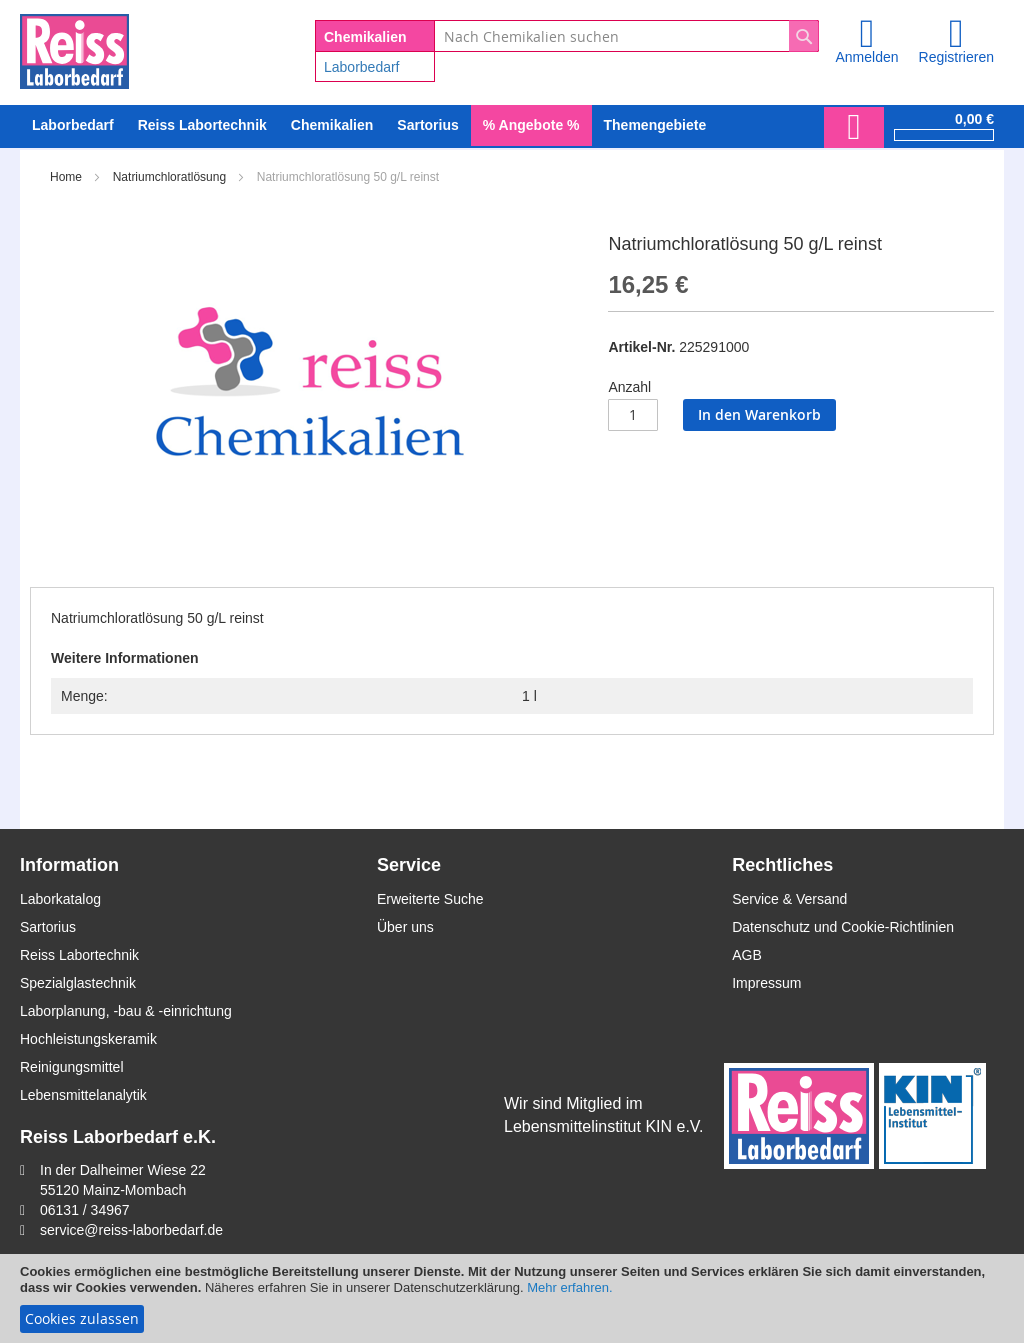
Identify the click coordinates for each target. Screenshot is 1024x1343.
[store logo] (74, 48)
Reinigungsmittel (72, 1067)
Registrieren (956, 57)
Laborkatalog (60, 899)
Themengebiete (655, 125)
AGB (747, 955)
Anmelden (866, 57)
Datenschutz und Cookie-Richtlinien (843, 927)
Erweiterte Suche (430, 899)
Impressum (766, 983)
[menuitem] (73, 125)
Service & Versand (789, 899)
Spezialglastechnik (78, 983)
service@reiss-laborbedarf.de (131, 1230)
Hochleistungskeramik (88, 1039)
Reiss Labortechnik (79, 955)
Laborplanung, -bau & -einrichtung (126, 1011)
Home (66, 177)
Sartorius (48, 927)
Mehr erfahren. (569, 1287)
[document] (512, 1298)
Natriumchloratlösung (169, 177)
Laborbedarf (362, 67)
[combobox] (626, 36)
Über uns (405, 927)
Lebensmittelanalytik (83, 1095)
